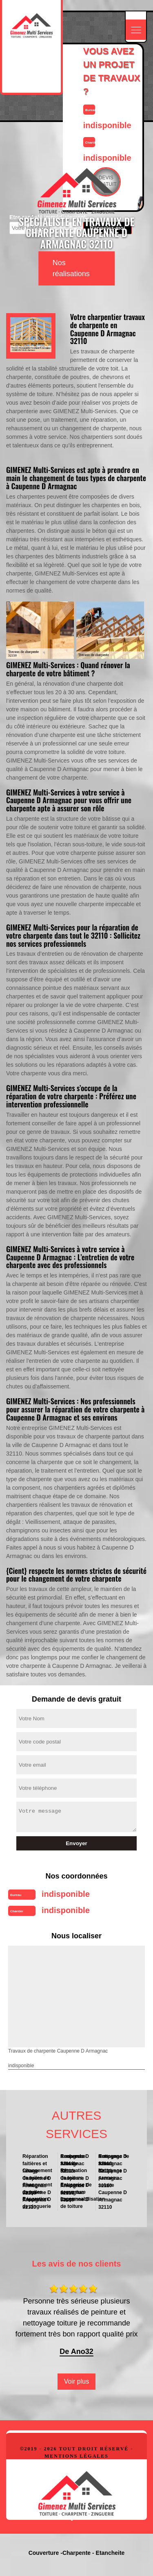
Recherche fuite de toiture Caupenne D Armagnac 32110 (74, 2160)
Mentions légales (76, 2456)
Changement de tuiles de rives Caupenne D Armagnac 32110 (37, 2174)
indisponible (66, 1894)
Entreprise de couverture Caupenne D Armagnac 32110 (76, 2188)
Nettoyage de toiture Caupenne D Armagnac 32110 (113, 2160)
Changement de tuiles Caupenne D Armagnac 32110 (38, 2188)
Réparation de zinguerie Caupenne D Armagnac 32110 (38, 2202)
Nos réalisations (71, 268)
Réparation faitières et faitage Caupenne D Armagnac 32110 (36, 2160)
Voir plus (76, 2381)
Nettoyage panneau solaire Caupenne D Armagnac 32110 (112, 2174)
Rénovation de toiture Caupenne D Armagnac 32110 (74, 2174)
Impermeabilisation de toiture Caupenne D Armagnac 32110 (76, 2202)
